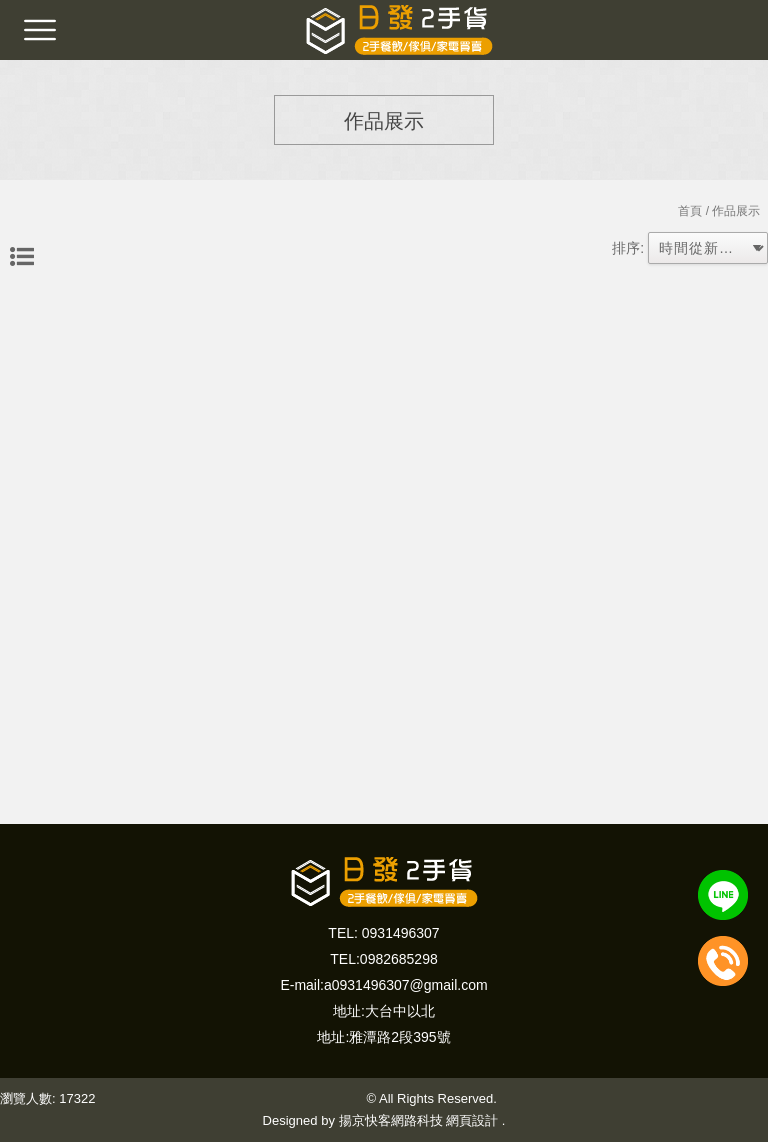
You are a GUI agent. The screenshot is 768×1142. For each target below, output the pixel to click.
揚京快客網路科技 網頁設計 (419, 1120)
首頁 (690, 211)
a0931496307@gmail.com (406, 985)
